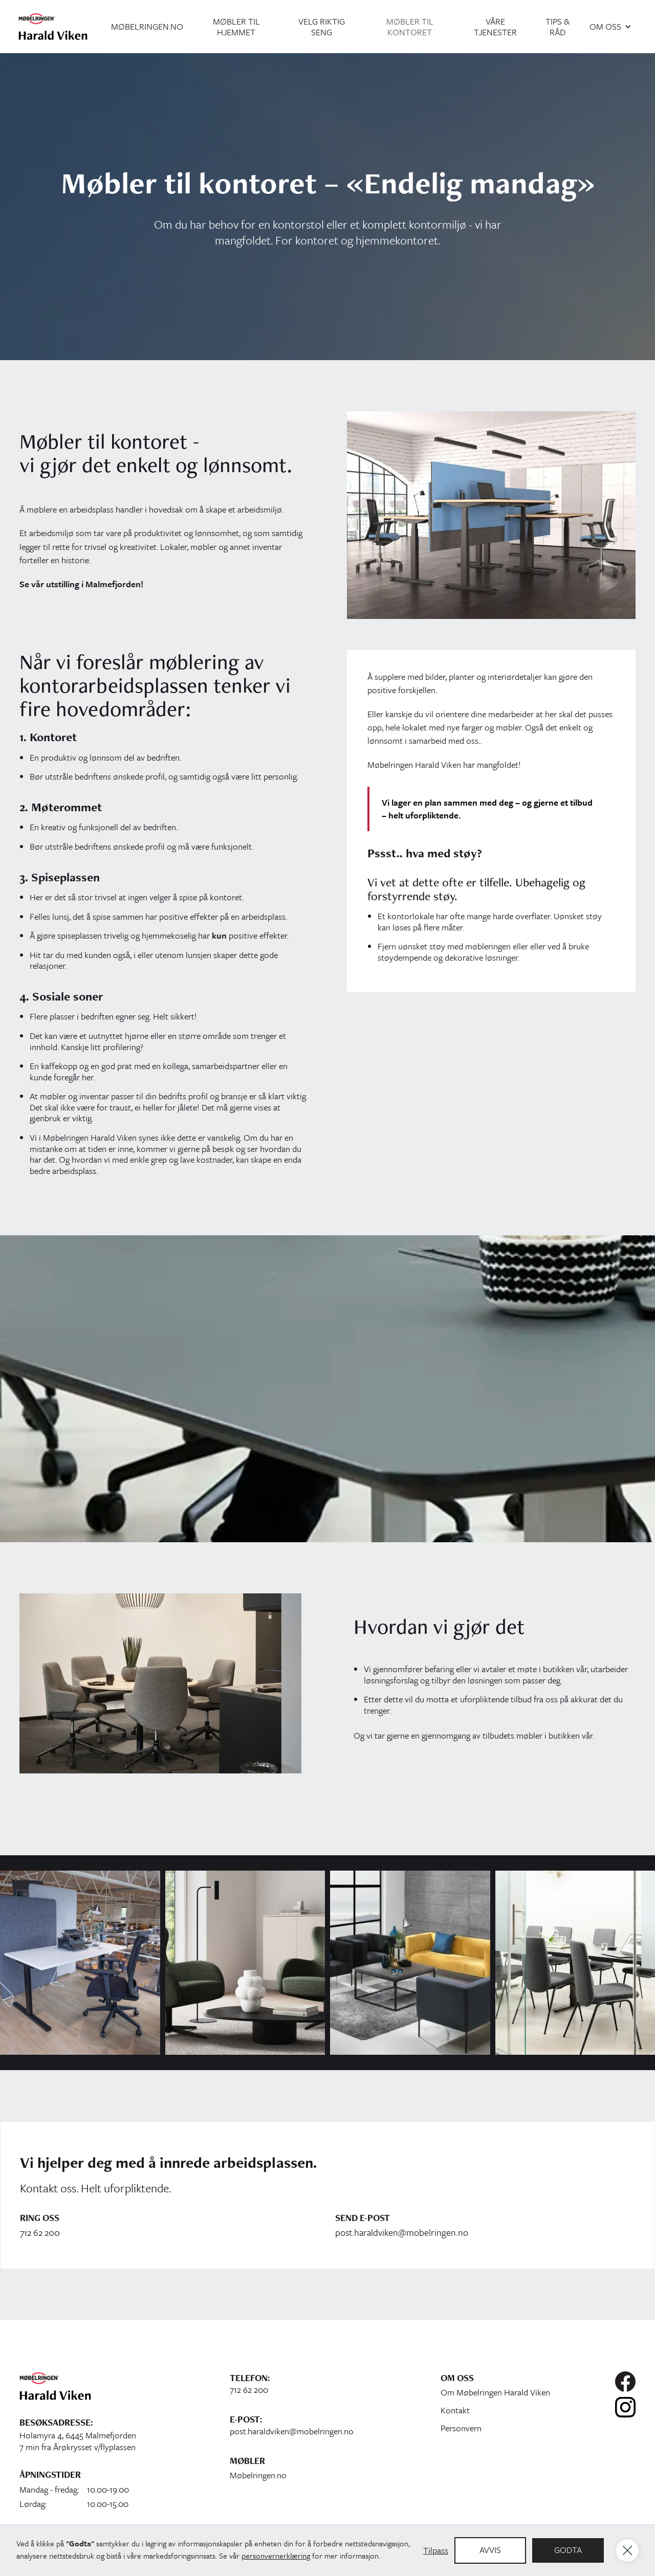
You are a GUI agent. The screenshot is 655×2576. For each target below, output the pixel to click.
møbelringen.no (147, 26)
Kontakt (455, 2410)
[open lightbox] (80, 1963)
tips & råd (557, 26)
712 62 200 (40, 2232)
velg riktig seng (321, 26)
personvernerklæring (276, 2555)
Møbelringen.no (258, 2475)
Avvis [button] (490, 2549)
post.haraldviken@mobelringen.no (401, 2232)
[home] (53, 26)
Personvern (461, 2428)
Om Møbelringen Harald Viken (495, 2392)
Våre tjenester (495, 26)
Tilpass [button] (435, 2550)
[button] (610, 26)
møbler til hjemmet (236, 26)
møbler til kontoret (409, 26)
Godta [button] (568, 2549)
